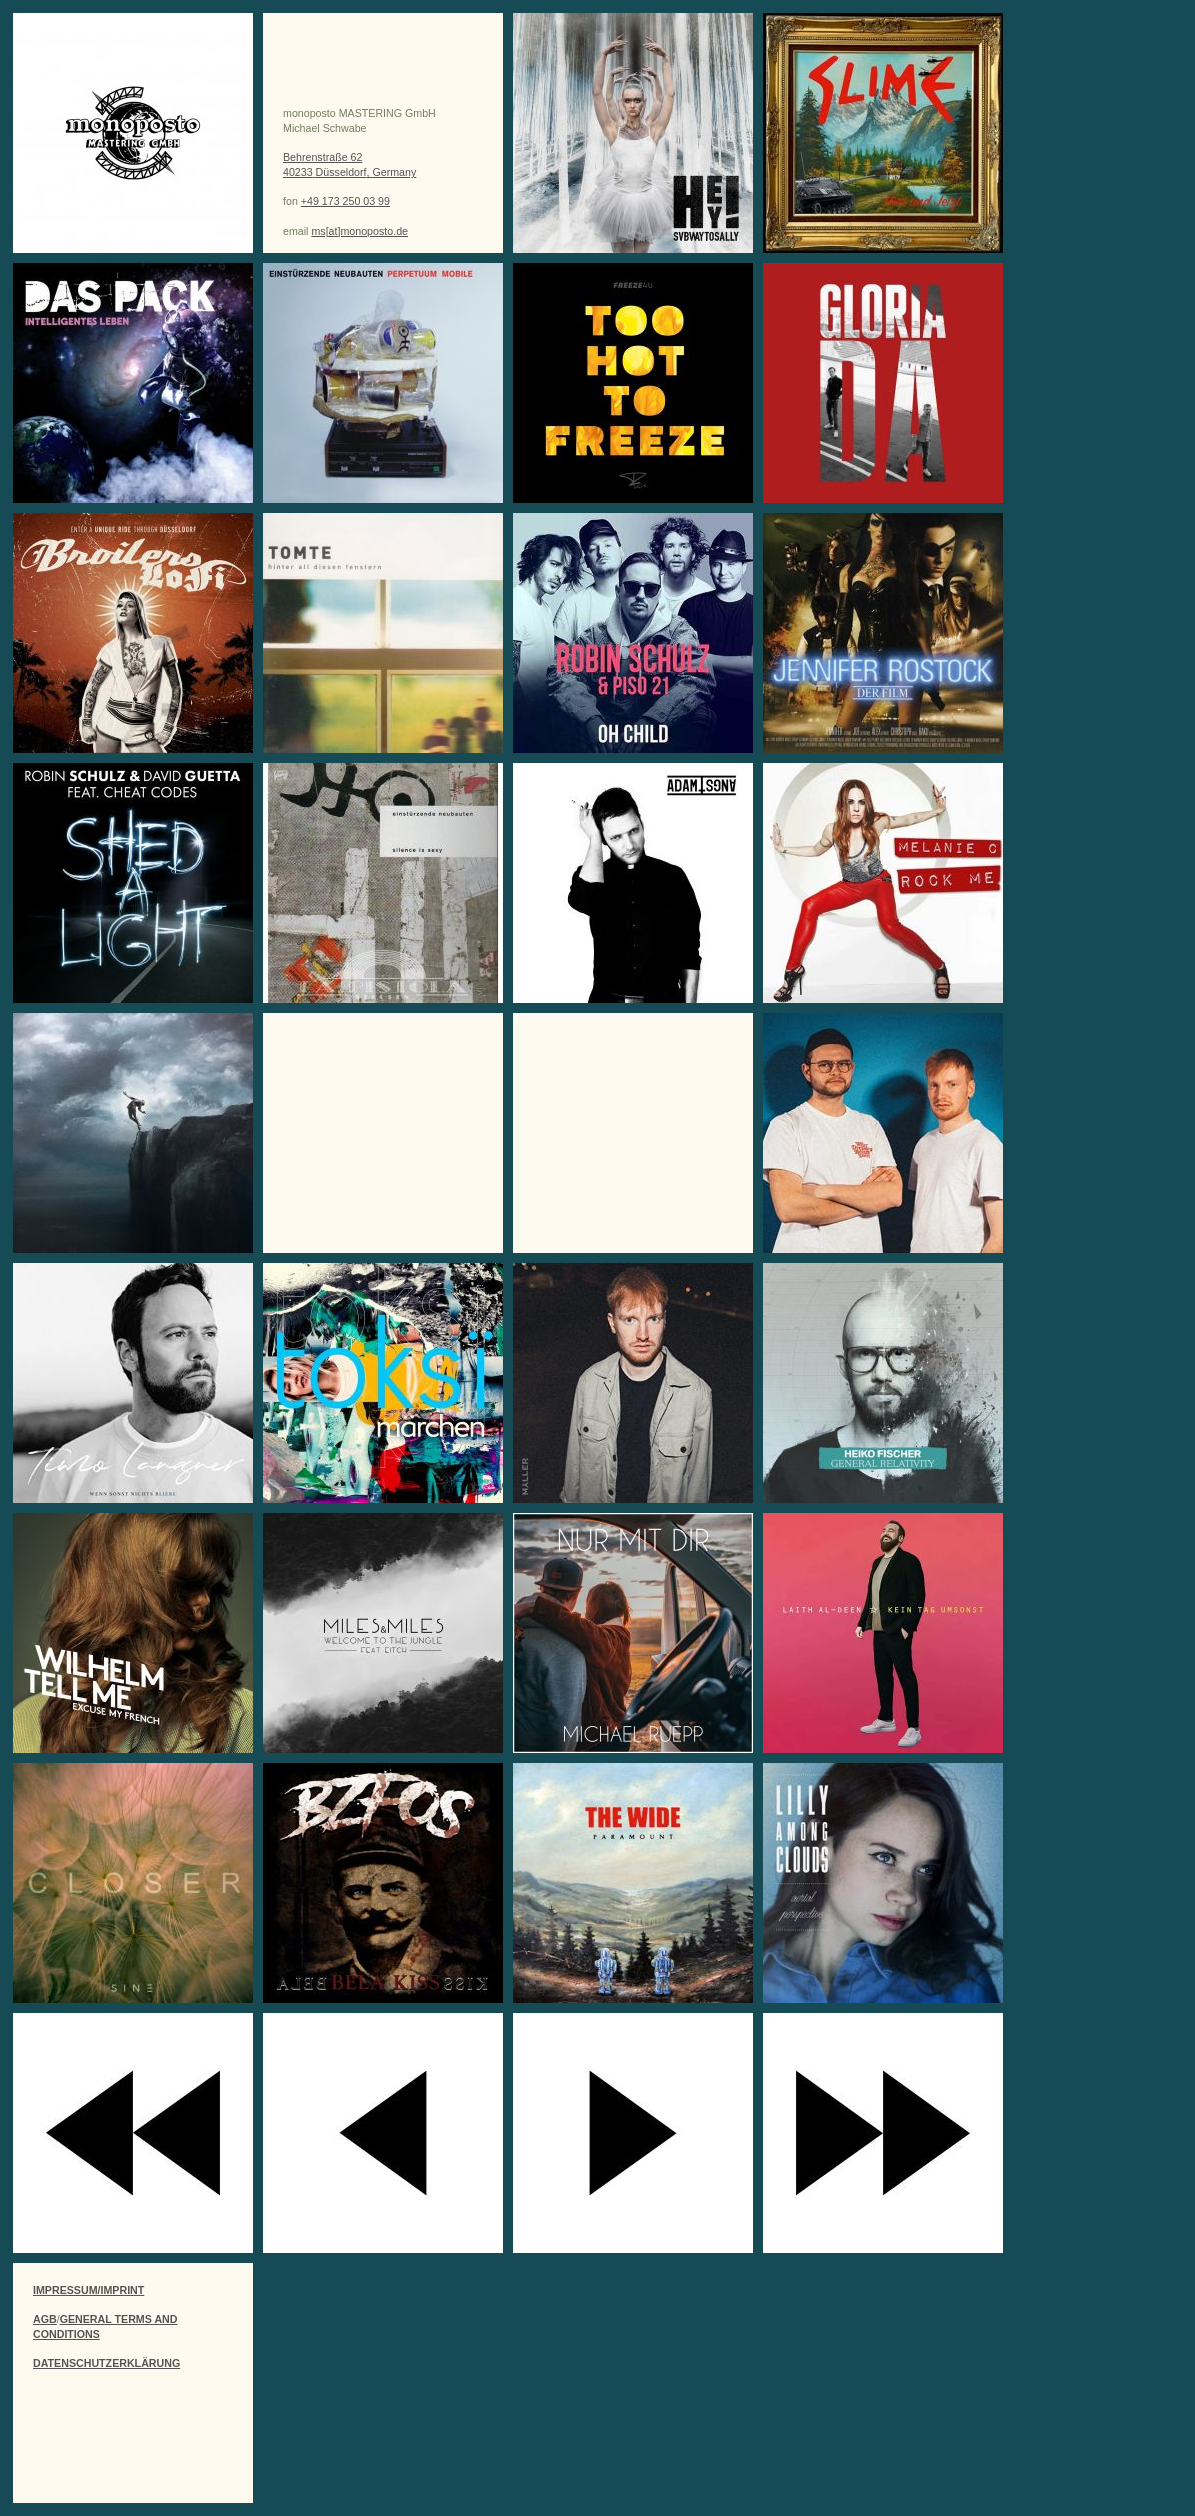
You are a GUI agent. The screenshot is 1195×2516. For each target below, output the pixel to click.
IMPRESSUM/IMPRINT (88, 2290)
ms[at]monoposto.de (359, 231)
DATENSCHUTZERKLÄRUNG (106, 2363)
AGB (45, 2319)
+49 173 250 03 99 (345, 201)
